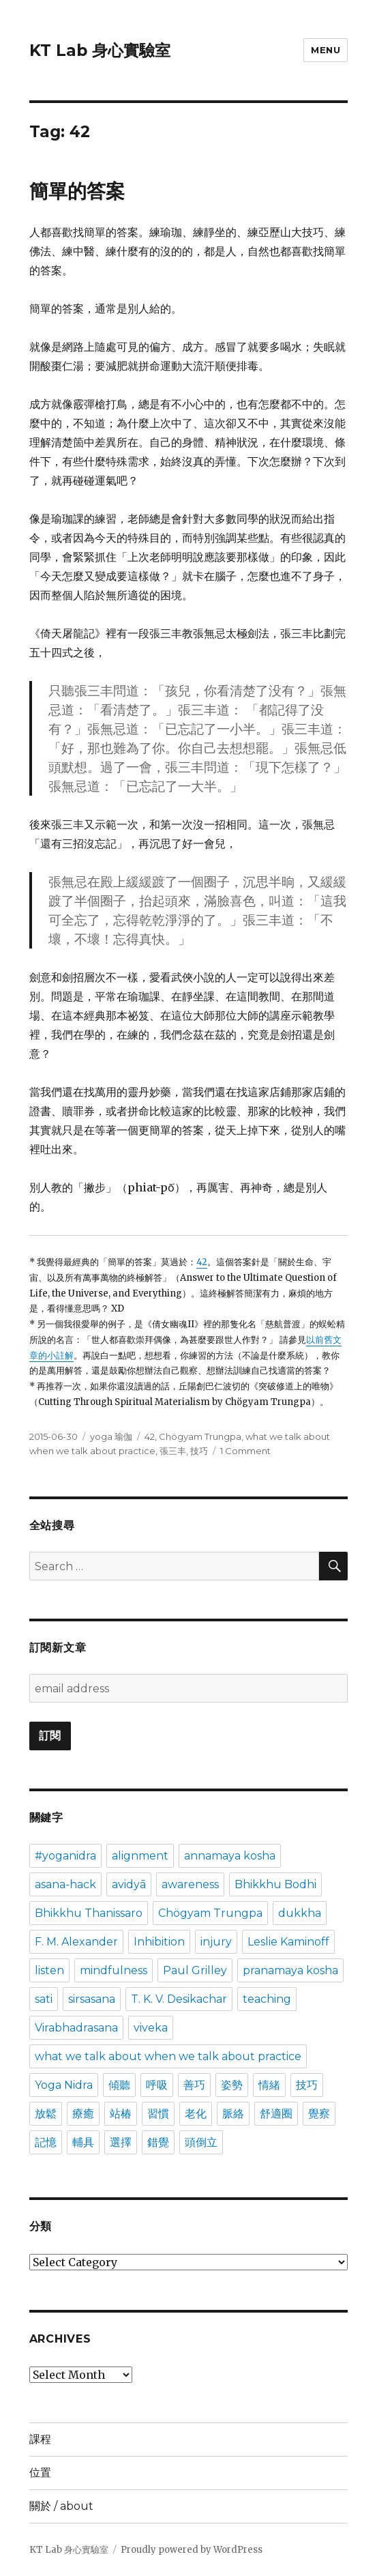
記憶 (46, 2142)
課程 (40, 2439)
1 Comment (245, 1450)
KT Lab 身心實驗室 (99, 50)
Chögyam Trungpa (200, 1436)
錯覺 (158, 2142)
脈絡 (233, 2113)
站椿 (121, 2113)
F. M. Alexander (76, 1941)
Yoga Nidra (64, 2085)
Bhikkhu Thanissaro (88, 1913)
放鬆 (46, 2113)
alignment (140, 1855)
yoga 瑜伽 (111, 1436)
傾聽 (119, 2085)
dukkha (299, 1913)
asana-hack (65, 1884)
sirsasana (91, 1999)
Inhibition (159, 1941)
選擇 (121, 2142)
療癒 (83, 2113)
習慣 (158, 2113)
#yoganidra (65, 1855)
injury (216, 1941)
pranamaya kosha (290, 1970)
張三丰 (173, 1450)
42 (201, 1262)
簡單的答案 (77, 191)
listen (49, 1970)
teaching (267, 1999)
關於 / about (61, 2506)
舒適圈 (276, 2113)
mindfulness (113, 1970)
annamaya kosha (229, 1855)
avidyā (129, 1884)
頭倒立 (201, 2142)
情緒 (269, 2085)
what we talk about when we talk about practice (168, 2056)
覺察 (319, 2113)
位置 (40, 2472)
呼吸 (157, 2085)
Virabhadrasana (76, 2027)
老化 (196, 2113)
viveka (151, 2027)
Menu (325, 49)
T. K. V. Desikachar (179, 1999)
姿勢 (232, 2085)
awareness (190, 1884)
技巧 (199, 1450)
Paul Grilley (195, 1970)
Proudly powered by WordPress (191, 2550)
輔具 (83, 2142)
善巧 (194, 2085)
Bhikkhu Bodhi (275, 1884)
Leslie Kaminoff (288, 1941)
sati (43, 1999)
